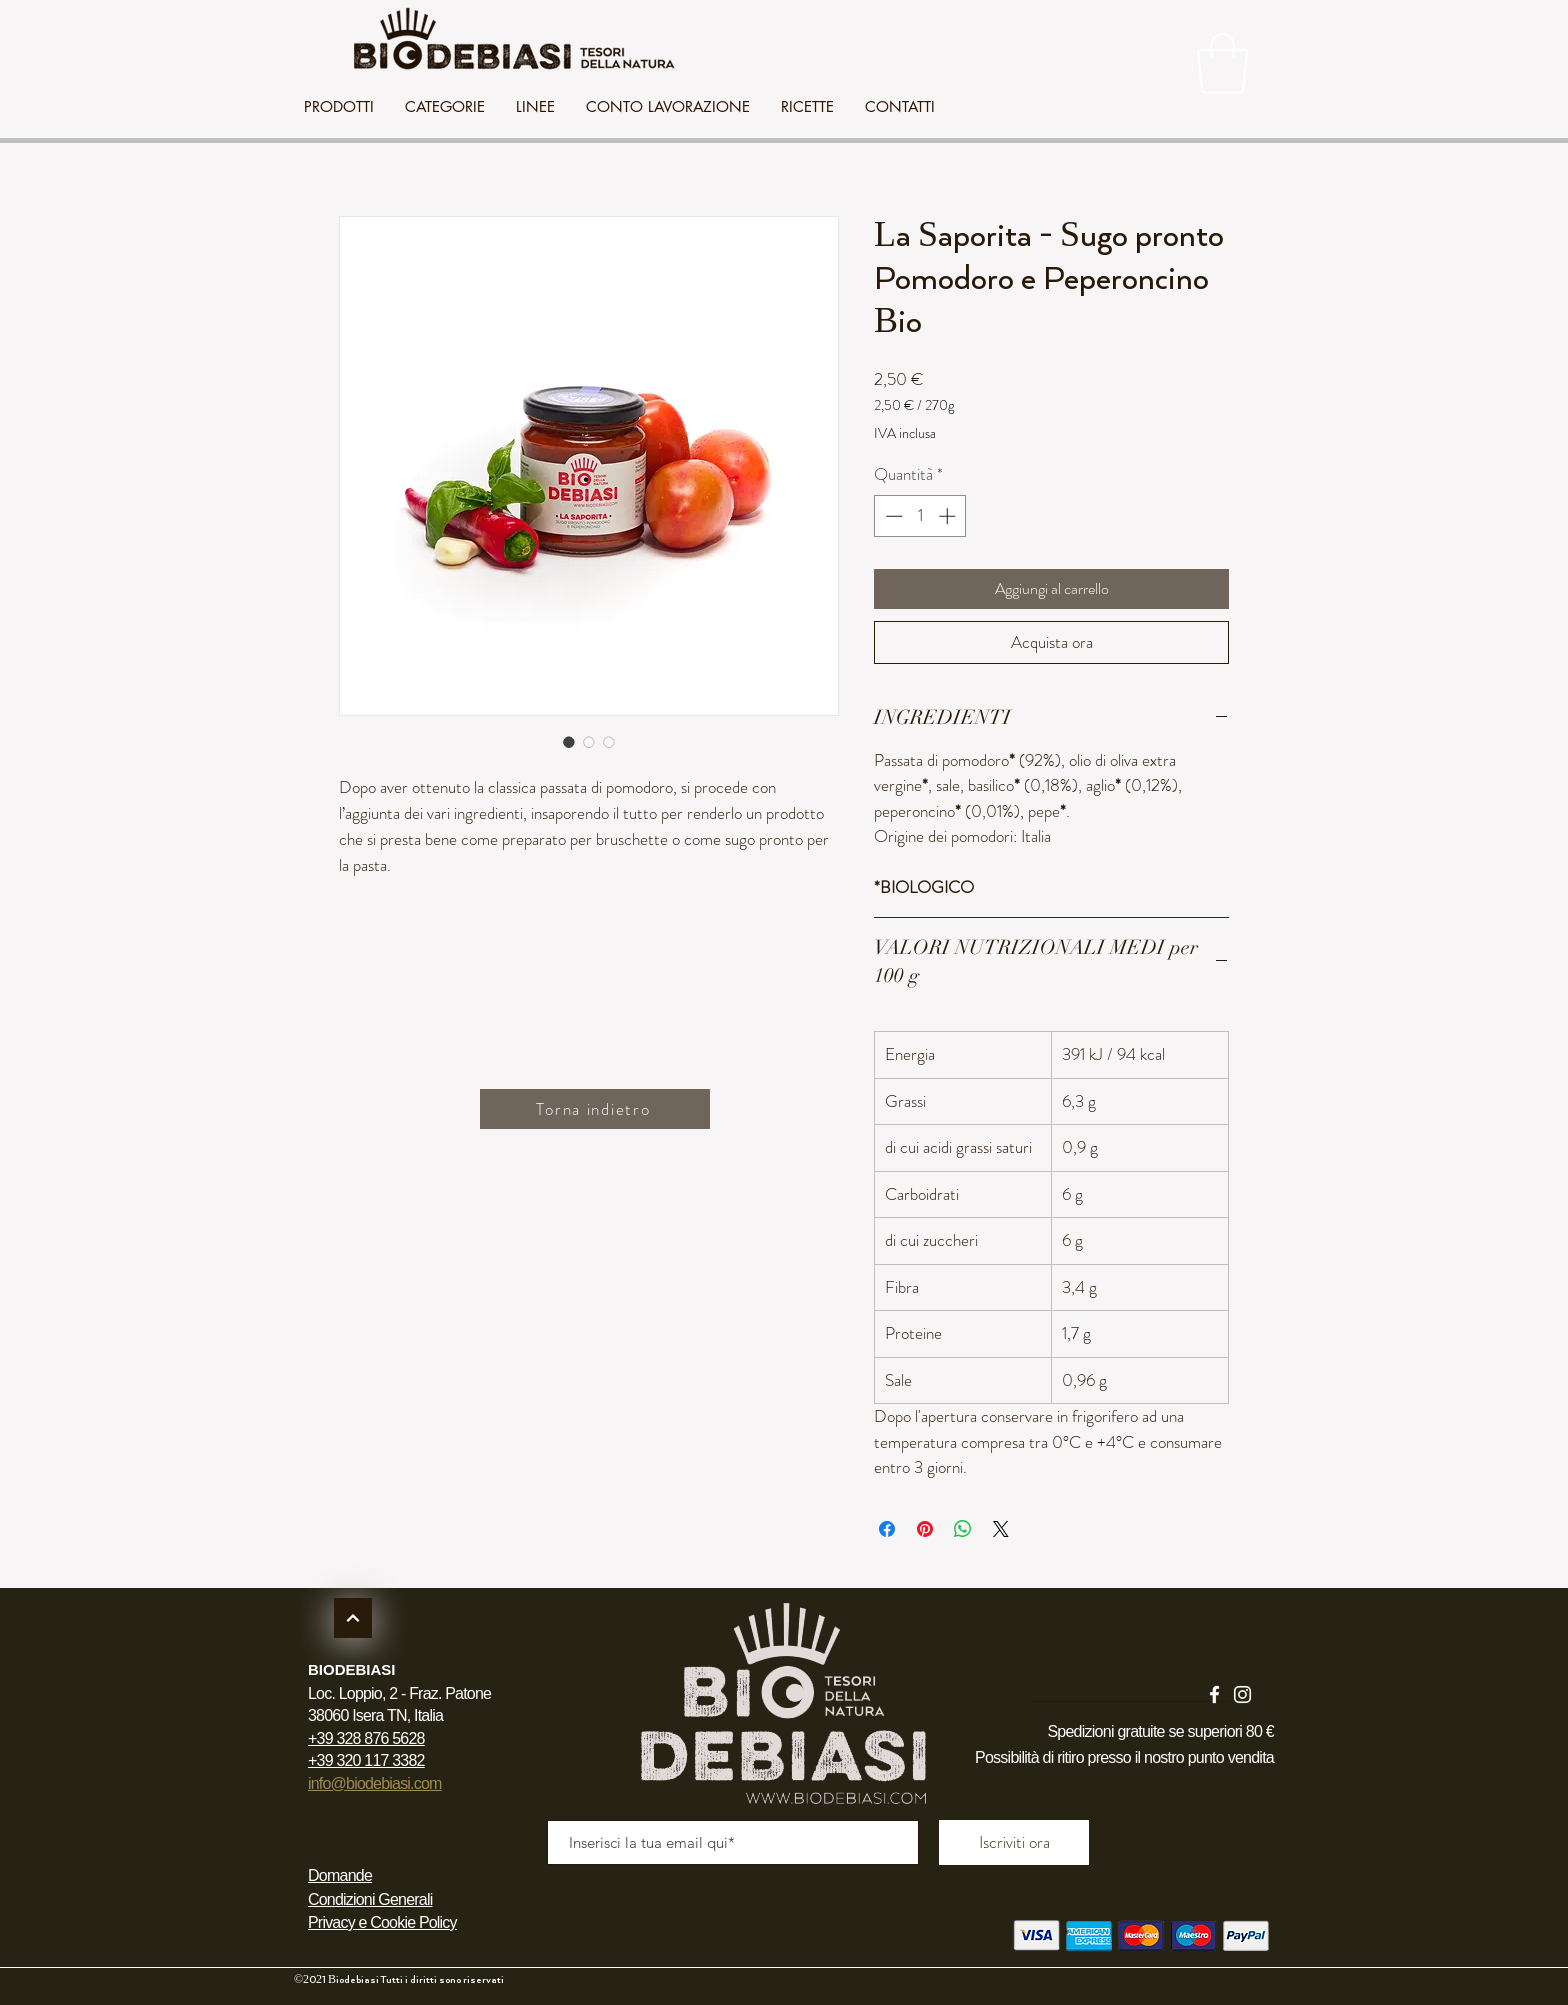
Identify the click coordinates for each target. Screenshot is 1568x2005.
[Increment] (949, 516)
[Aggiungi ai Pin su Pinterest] (925, 1529)
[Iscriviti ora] (1014, 1842)
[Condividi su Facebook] (887, 1529)
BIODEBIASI (352, 1669)
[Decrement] (892, 516)
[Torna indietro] (595, 1109)
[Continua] (353, 1618)
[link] (1222, 63)
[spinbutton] (920, 516)
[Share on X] (1001, 1529)
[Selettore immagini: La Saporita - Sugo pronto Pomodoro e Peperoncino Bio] (569, 742)
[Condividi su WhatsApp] (963, 1529)
